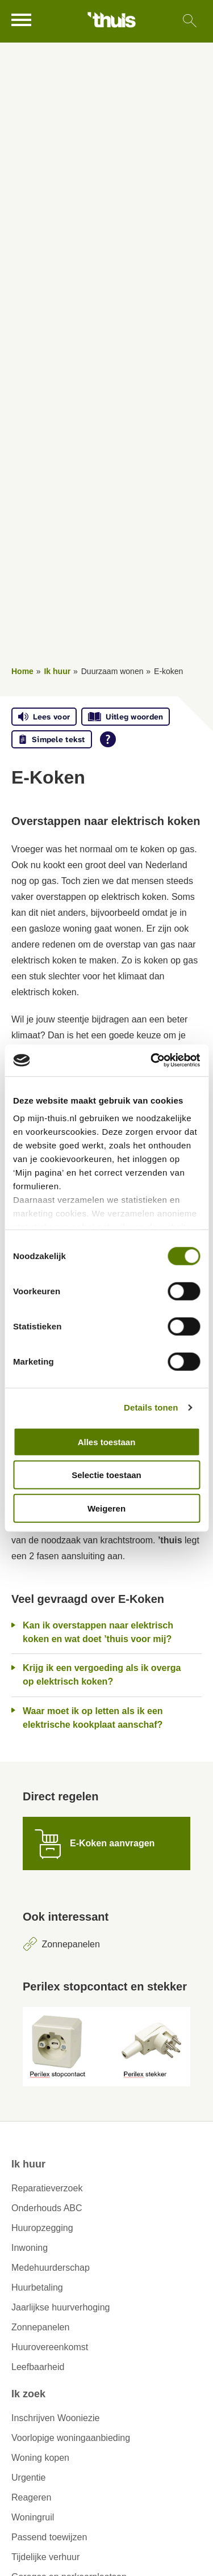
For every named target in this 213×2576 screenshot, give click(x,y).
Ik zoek (28, 2394)
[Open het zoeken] (189, 21)
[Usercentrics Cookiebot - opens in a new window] (151, 1060)
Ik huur (57, 671)
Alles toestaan (107, 1441)
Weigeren (106, 1508)
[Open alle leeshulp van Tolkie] (108, 739)
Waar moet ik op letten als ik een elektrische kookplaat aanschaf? (93, 1717)
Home (22, 671)
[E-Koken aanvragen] (106, 1843)
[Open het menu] (22, 20)
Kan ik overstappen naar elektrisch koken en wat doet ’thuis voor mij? (98, 1632)
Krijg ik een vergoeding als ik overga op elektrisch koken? (102, 1674)
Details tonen (151, 1407)
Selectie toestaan (106, 1475)
